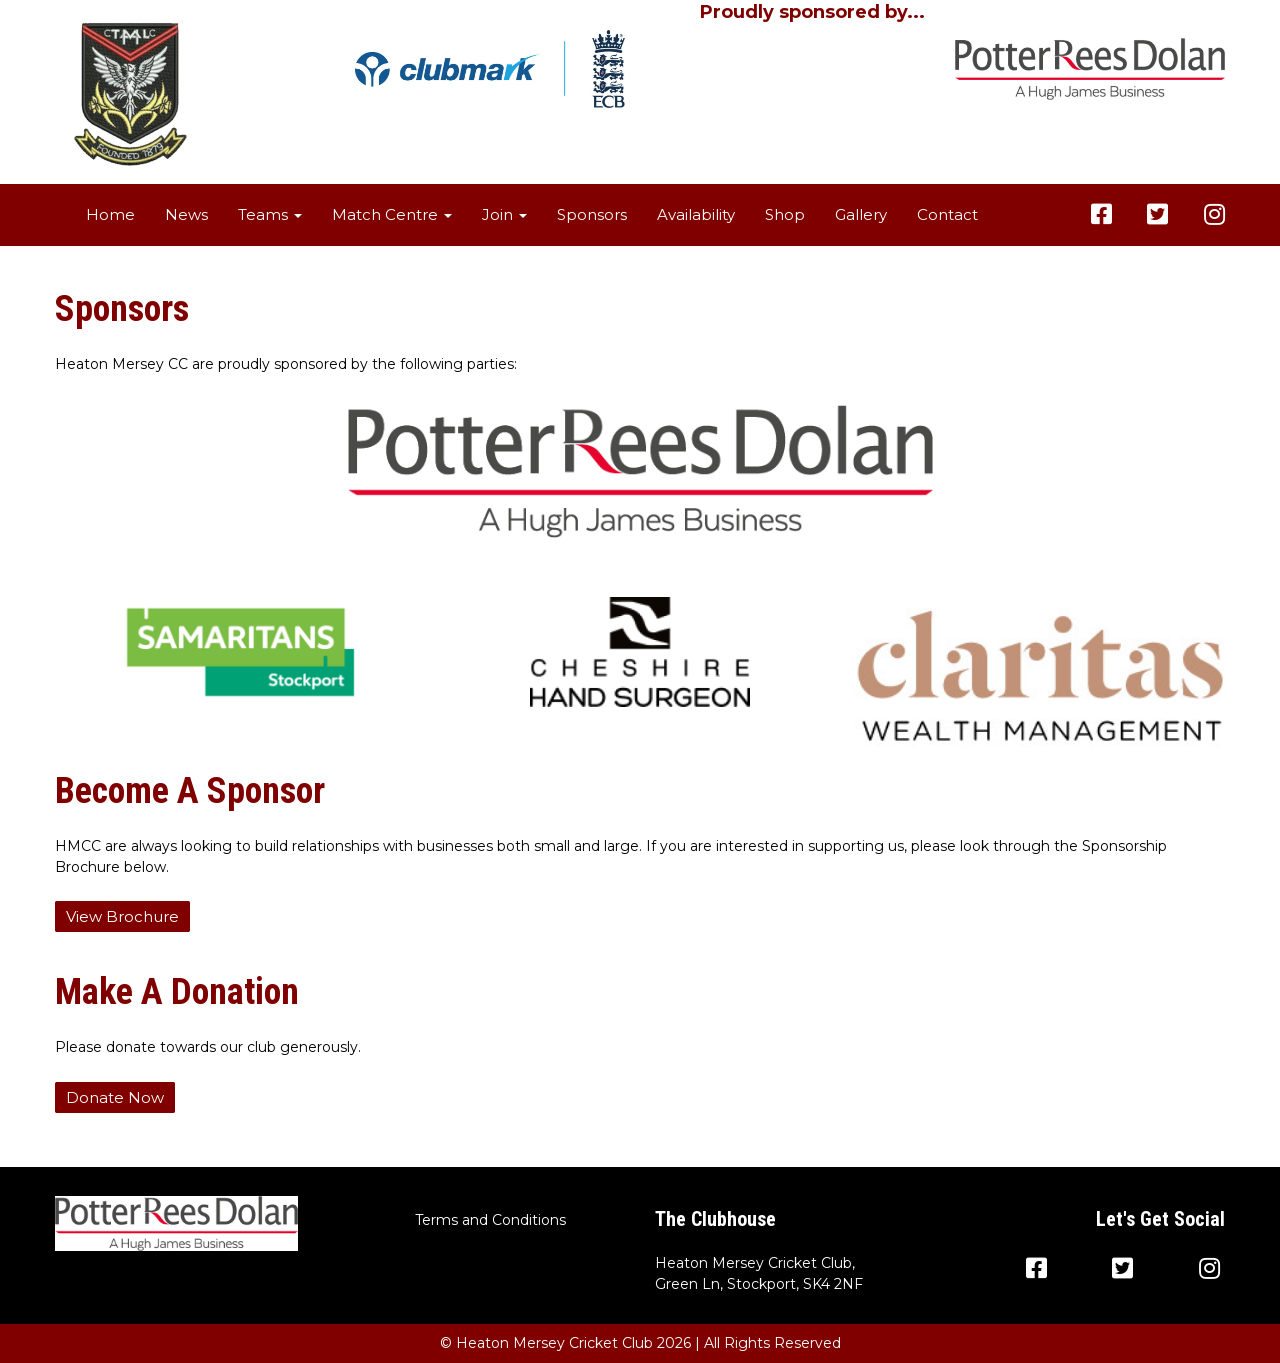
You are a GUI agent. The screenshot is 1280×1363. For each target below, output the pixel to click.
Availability (696, 214)
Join (504, 214)
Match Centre (392, 214)
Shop (785, 214)
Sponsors (592, 214)
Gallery (861, 214)
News (186, 214)
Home (110, 214)
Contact (947, 214)
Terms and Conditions (490, 1220)
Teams (270, 214)
